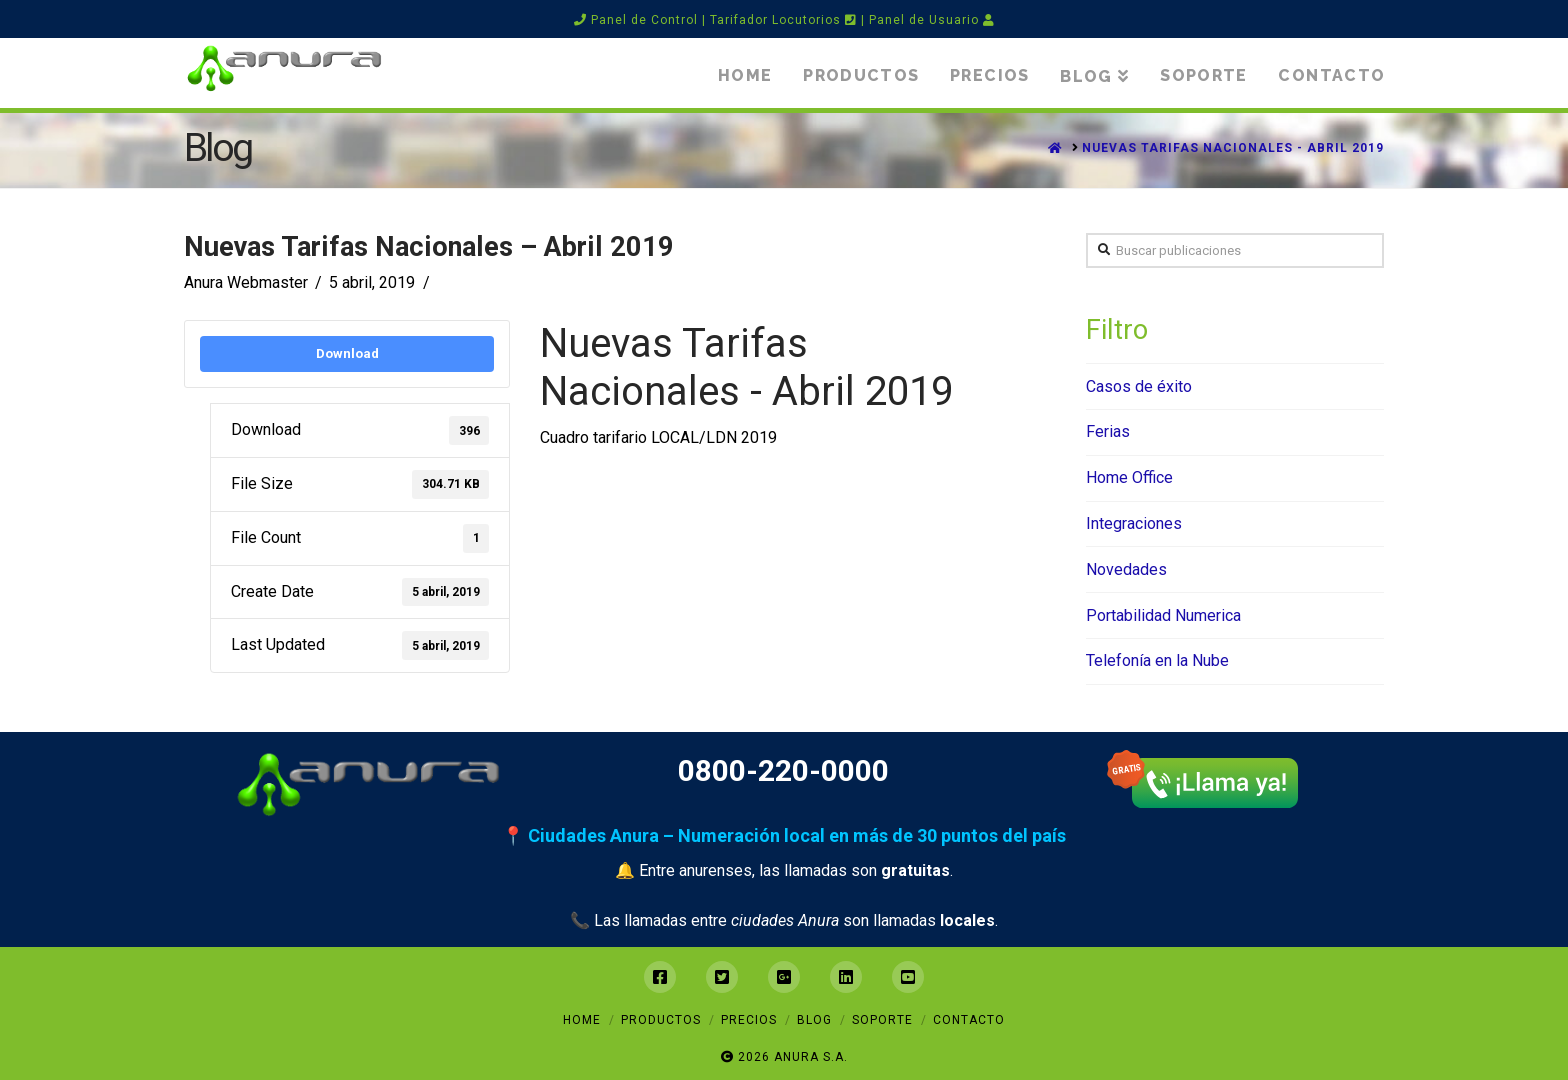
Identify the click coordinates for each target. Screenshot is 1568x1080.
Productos (661, 1020)
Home (582, 1020)
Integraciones (1134, 523)
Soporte (882, 1020)
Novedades (1126, 569)
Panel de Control (636, 20)
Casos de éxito (1139, 386)
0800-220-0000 (783, 770)
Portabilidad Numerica (1163, 615)
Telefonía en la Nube (1157, 660)
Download (347, 353)
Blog (814, 1020)
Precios (749, 1020)
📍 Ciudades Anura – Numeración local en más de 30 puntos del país (784, 835)
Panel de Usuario (932, 20)
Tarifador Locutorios (783, 20)
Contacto (969, 1020)
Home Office (1129, 477)
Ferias (1108, 431)
